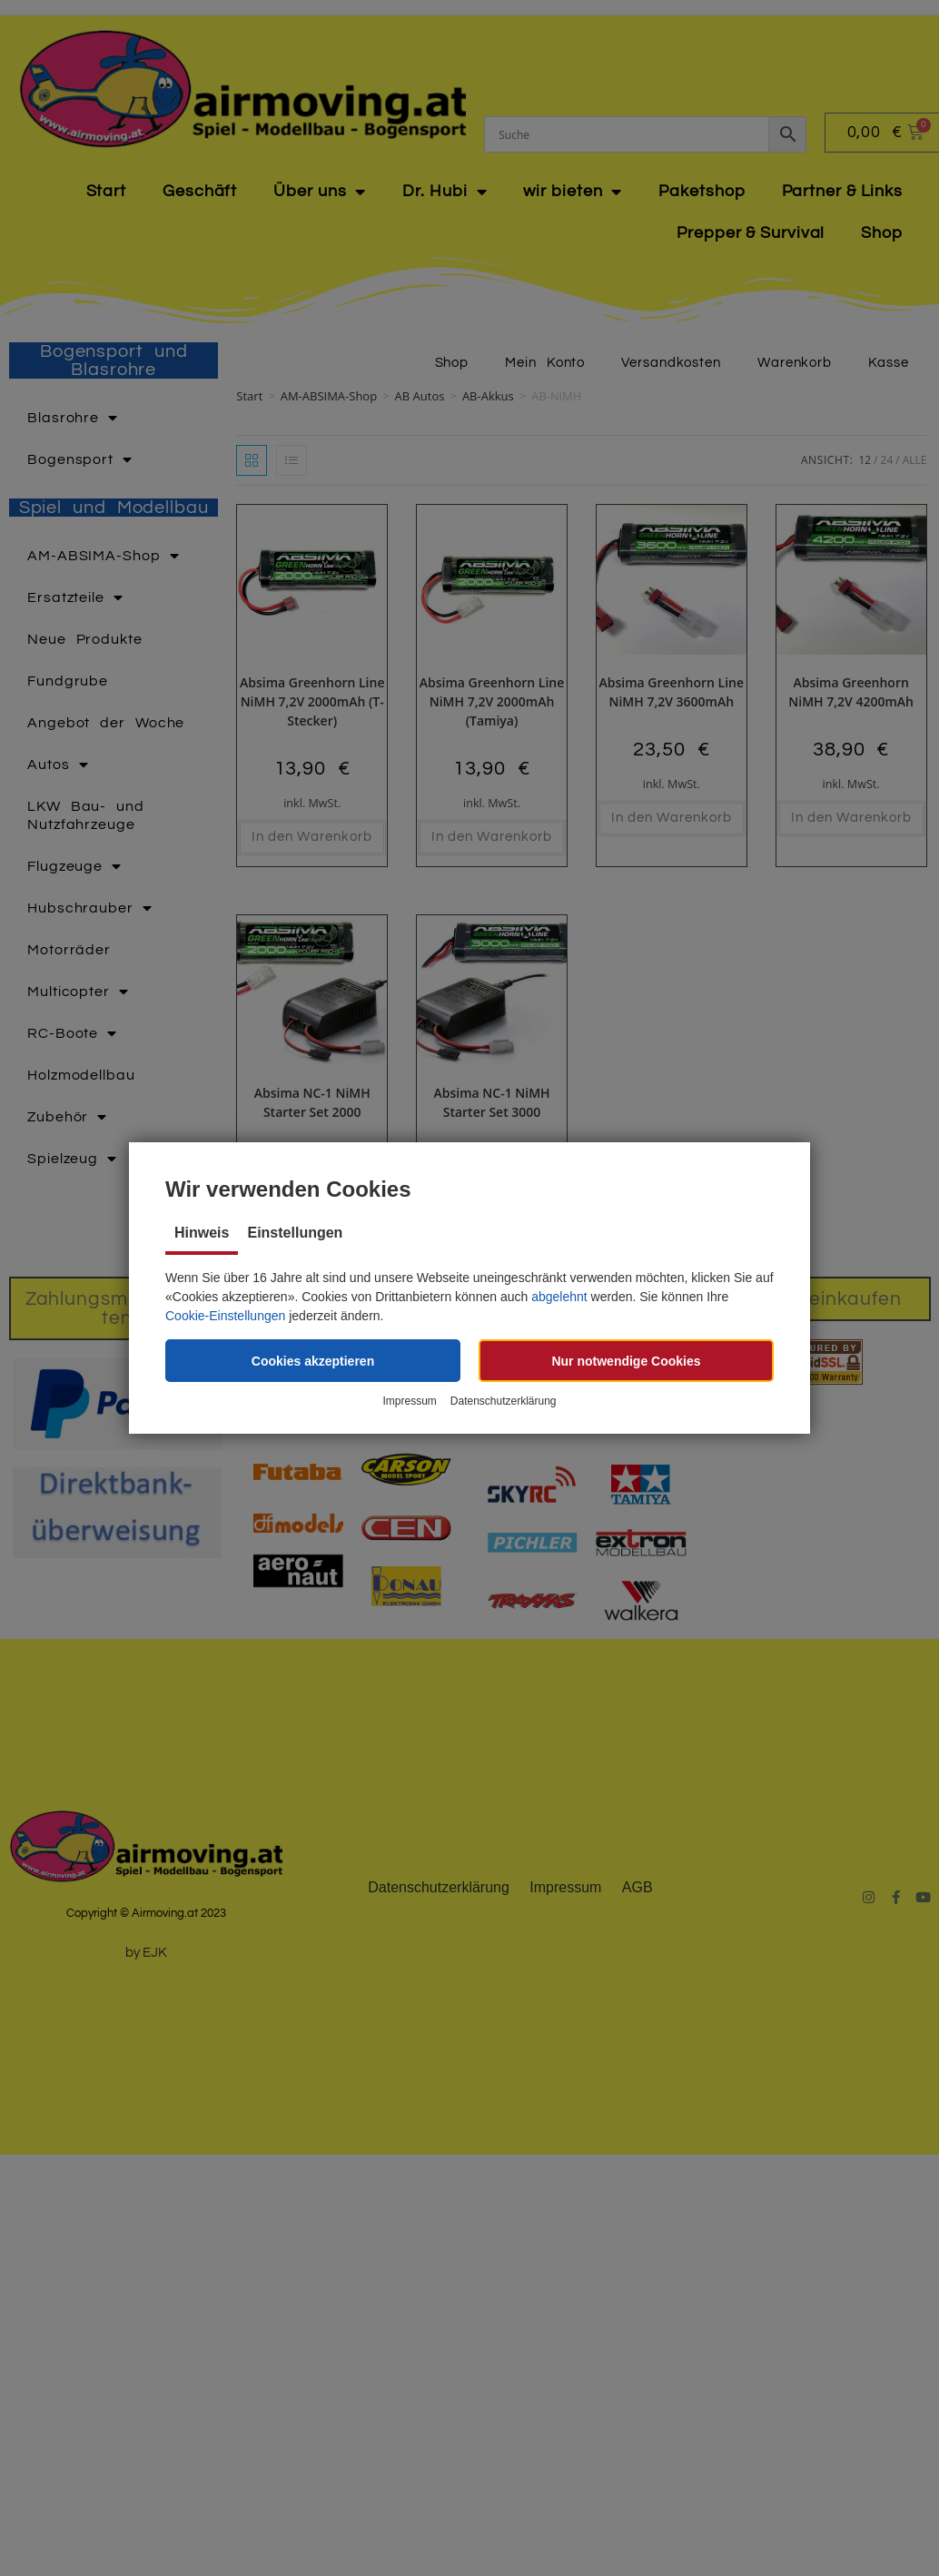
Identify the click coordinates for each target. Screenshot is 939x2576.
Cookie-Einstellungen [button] (225, 1315)
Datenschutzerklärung (503, 1401)
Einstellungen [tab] (294, 1232)
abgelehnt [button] (559, 1296)
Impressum (409, 1401)
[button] (312, 1360)
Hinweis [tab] (201, 1232)
